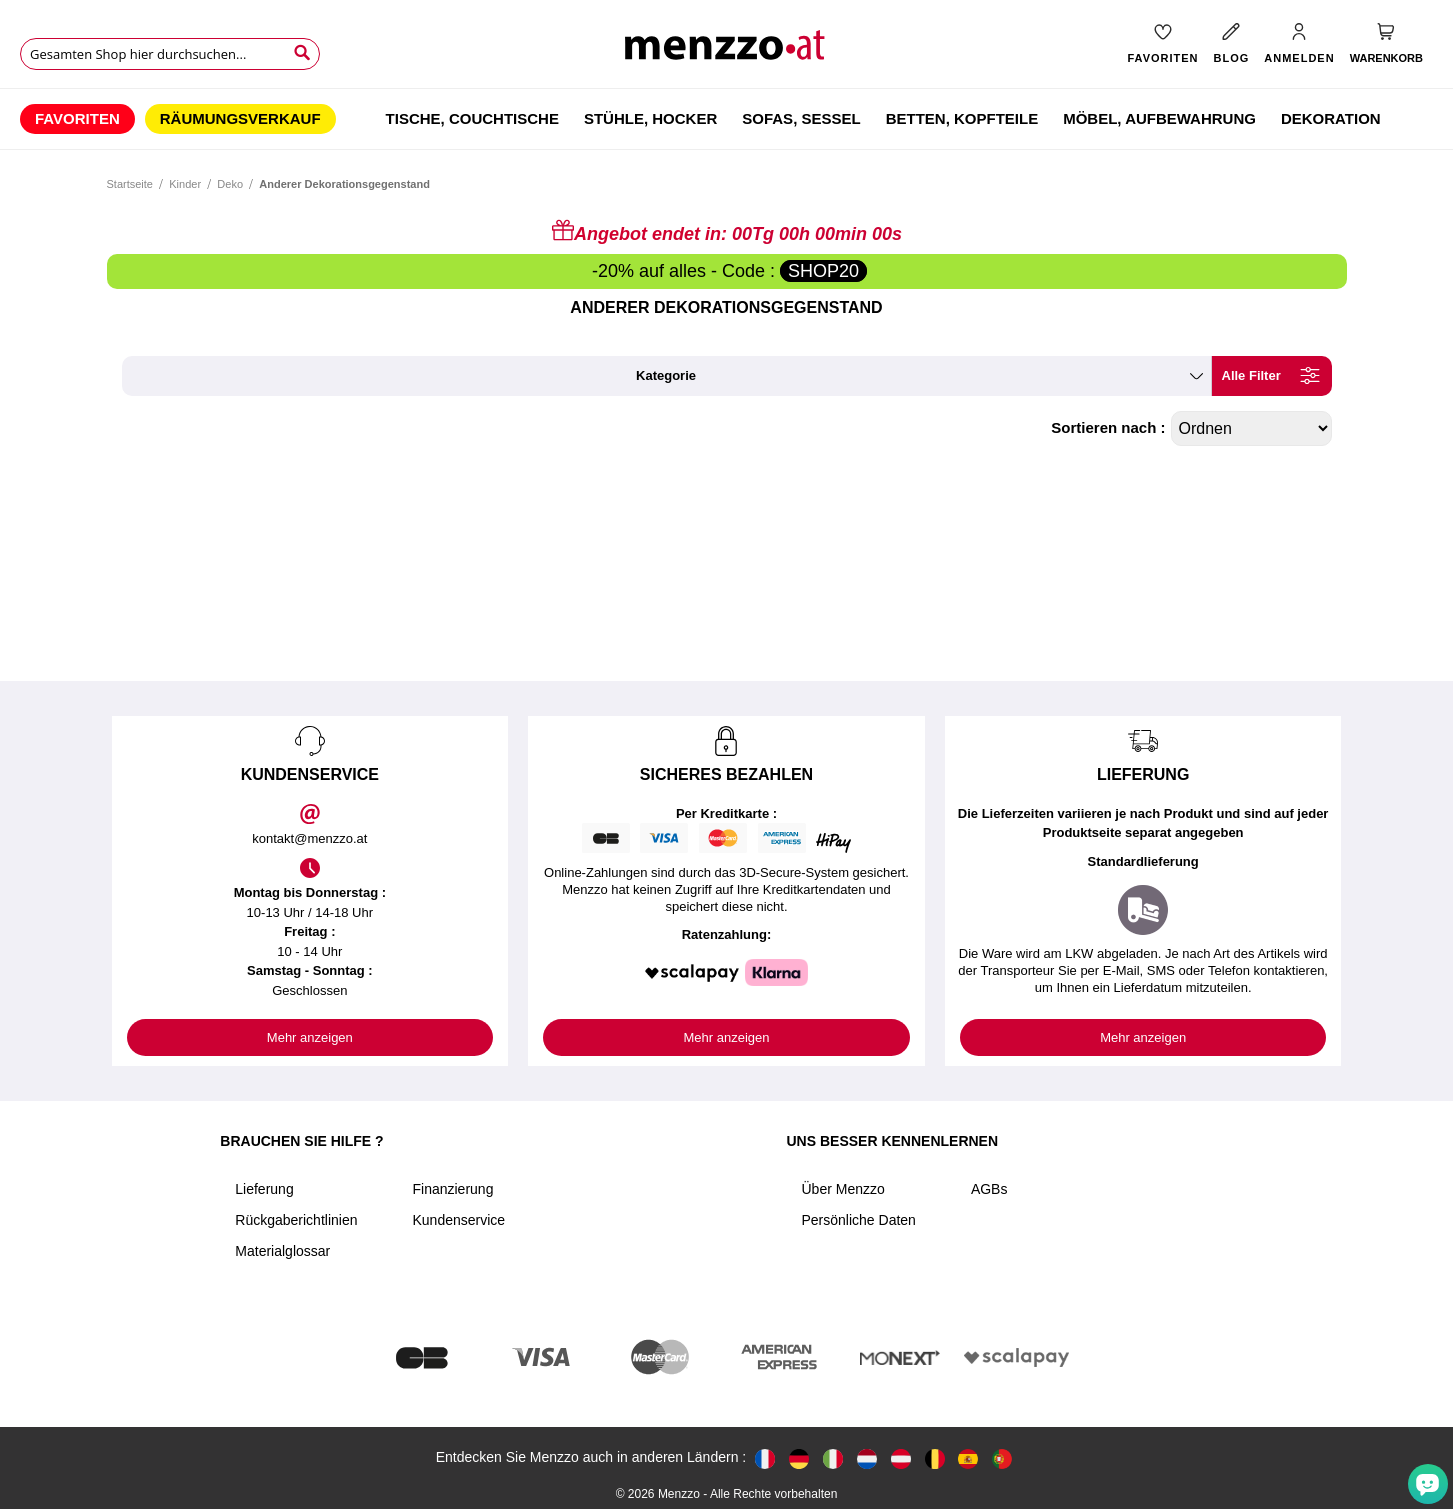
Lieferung (264, 1189)
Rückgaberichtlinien (296, 1220)
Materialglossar (282, 1251)
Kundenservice (458, 1220)
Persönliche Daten (858, 1220)
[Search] (302, 53)
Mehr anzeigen (310, 1037)
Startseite (130, 184)
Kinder (185, 184)
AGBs (989, 1189)
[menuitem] (77, 119)
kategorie (666, 375)
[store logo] (726, 50)
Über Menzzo (842, 1189)
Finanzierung (452, 1189)
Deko (230, 184)
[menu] (726, 119)
